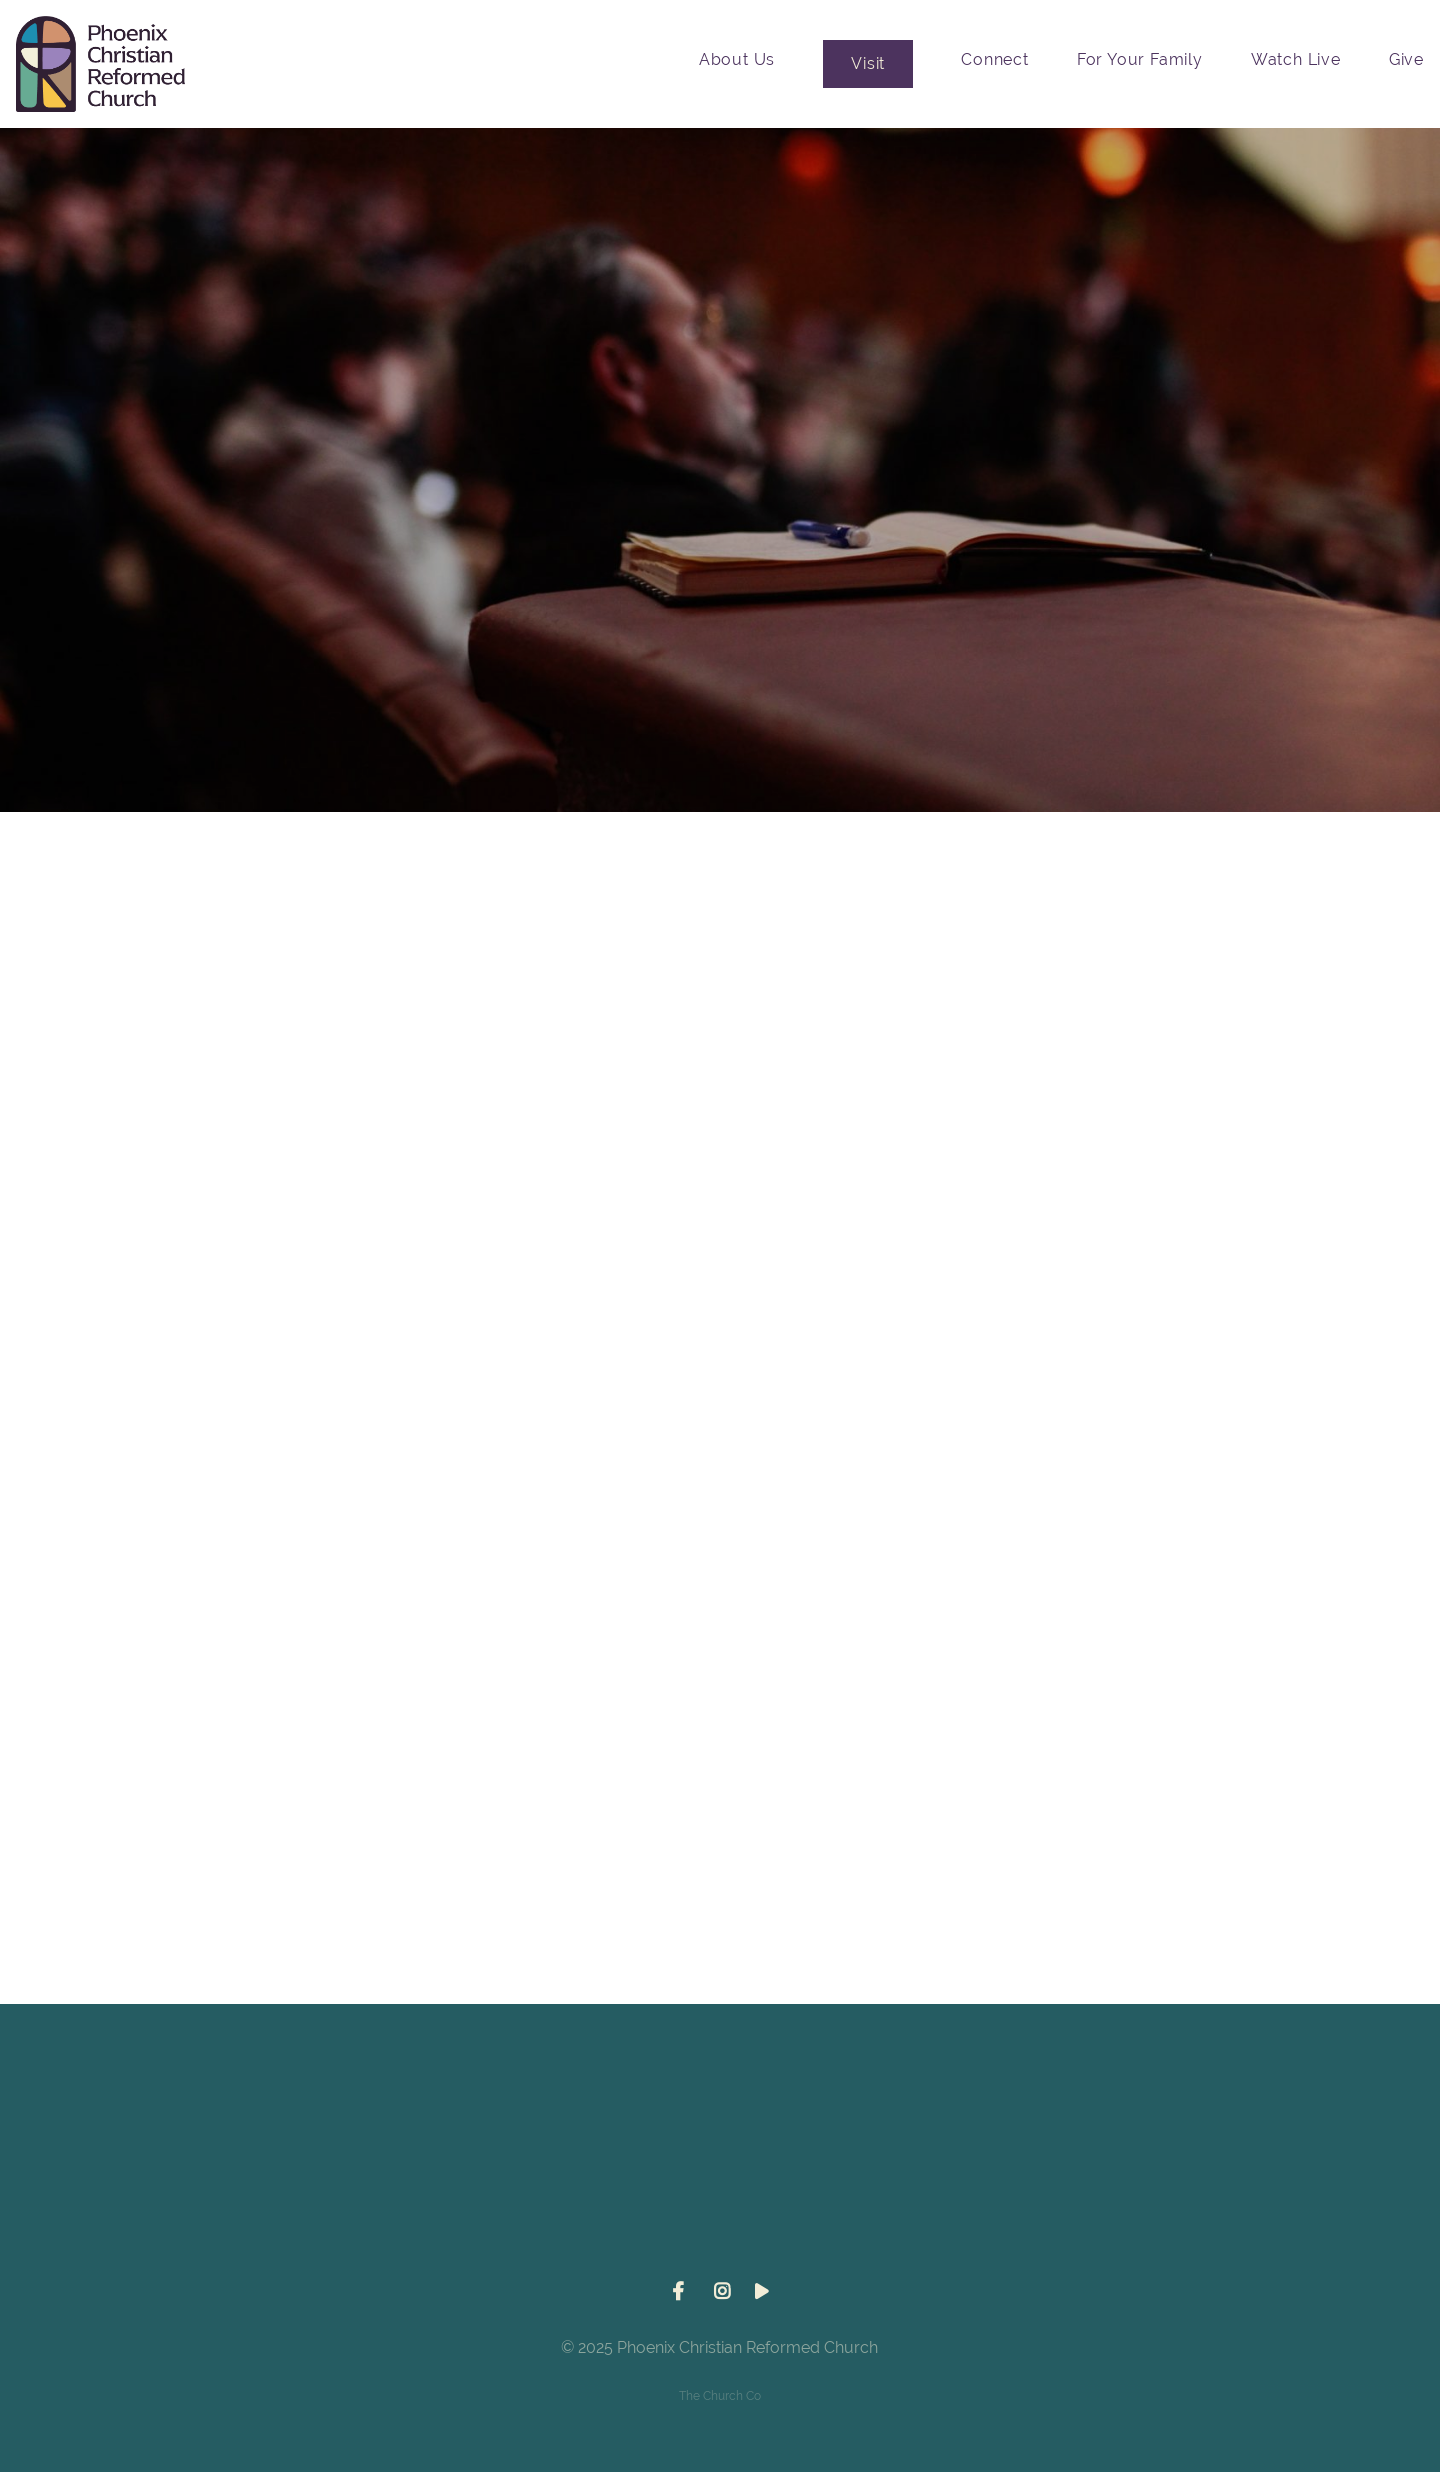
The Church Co (720, 2396)
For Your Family (1140, 60)
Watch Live (1296, 60)
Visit (868, 63)
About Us (737, 60)
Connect (995, 60)
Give (1406, 60)
